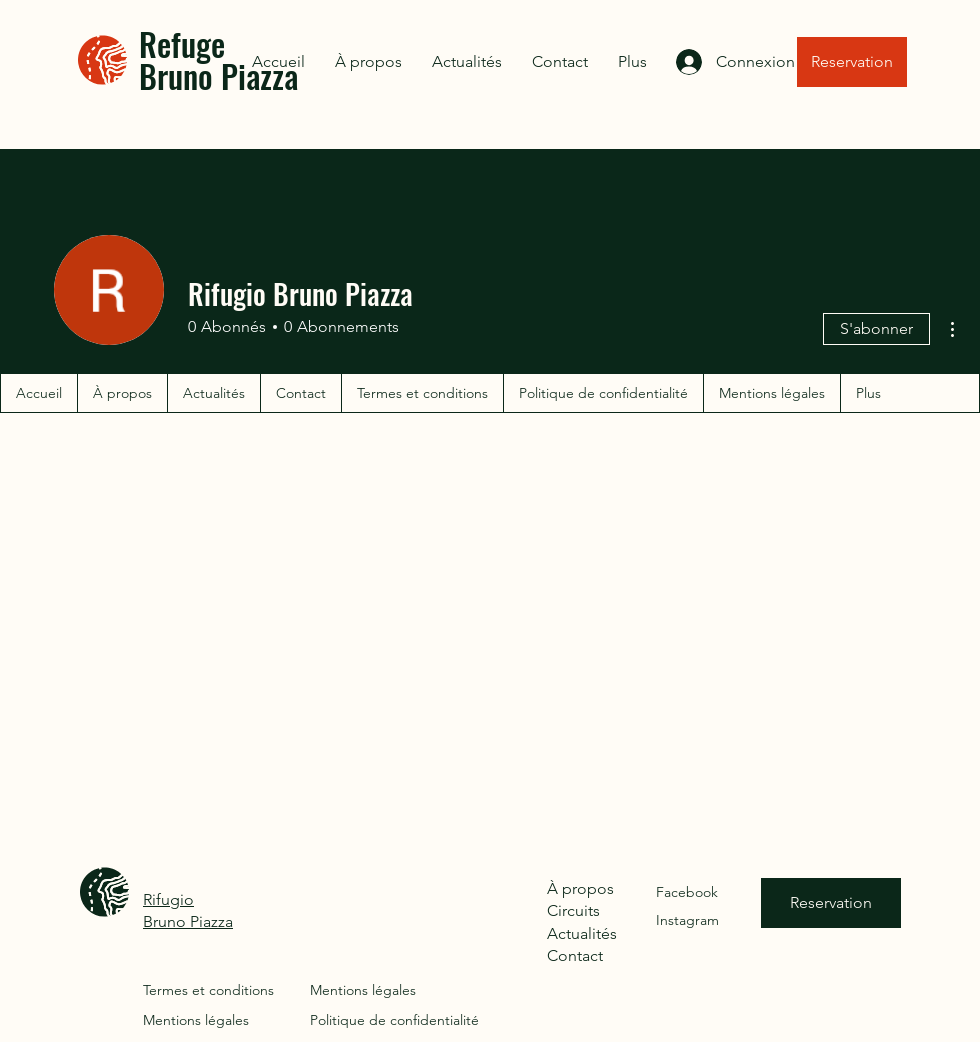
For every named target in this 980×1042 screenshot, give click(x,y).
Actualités (582, 933)
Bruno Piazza (188, 921)
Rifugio (168, 899)
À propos (580, 888)
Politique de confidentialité (394, 1020)
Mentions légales (196, 1020)
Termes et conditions (208, 990)
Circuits (573, 910)
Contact (575, 955)
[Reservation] (852, 62)
